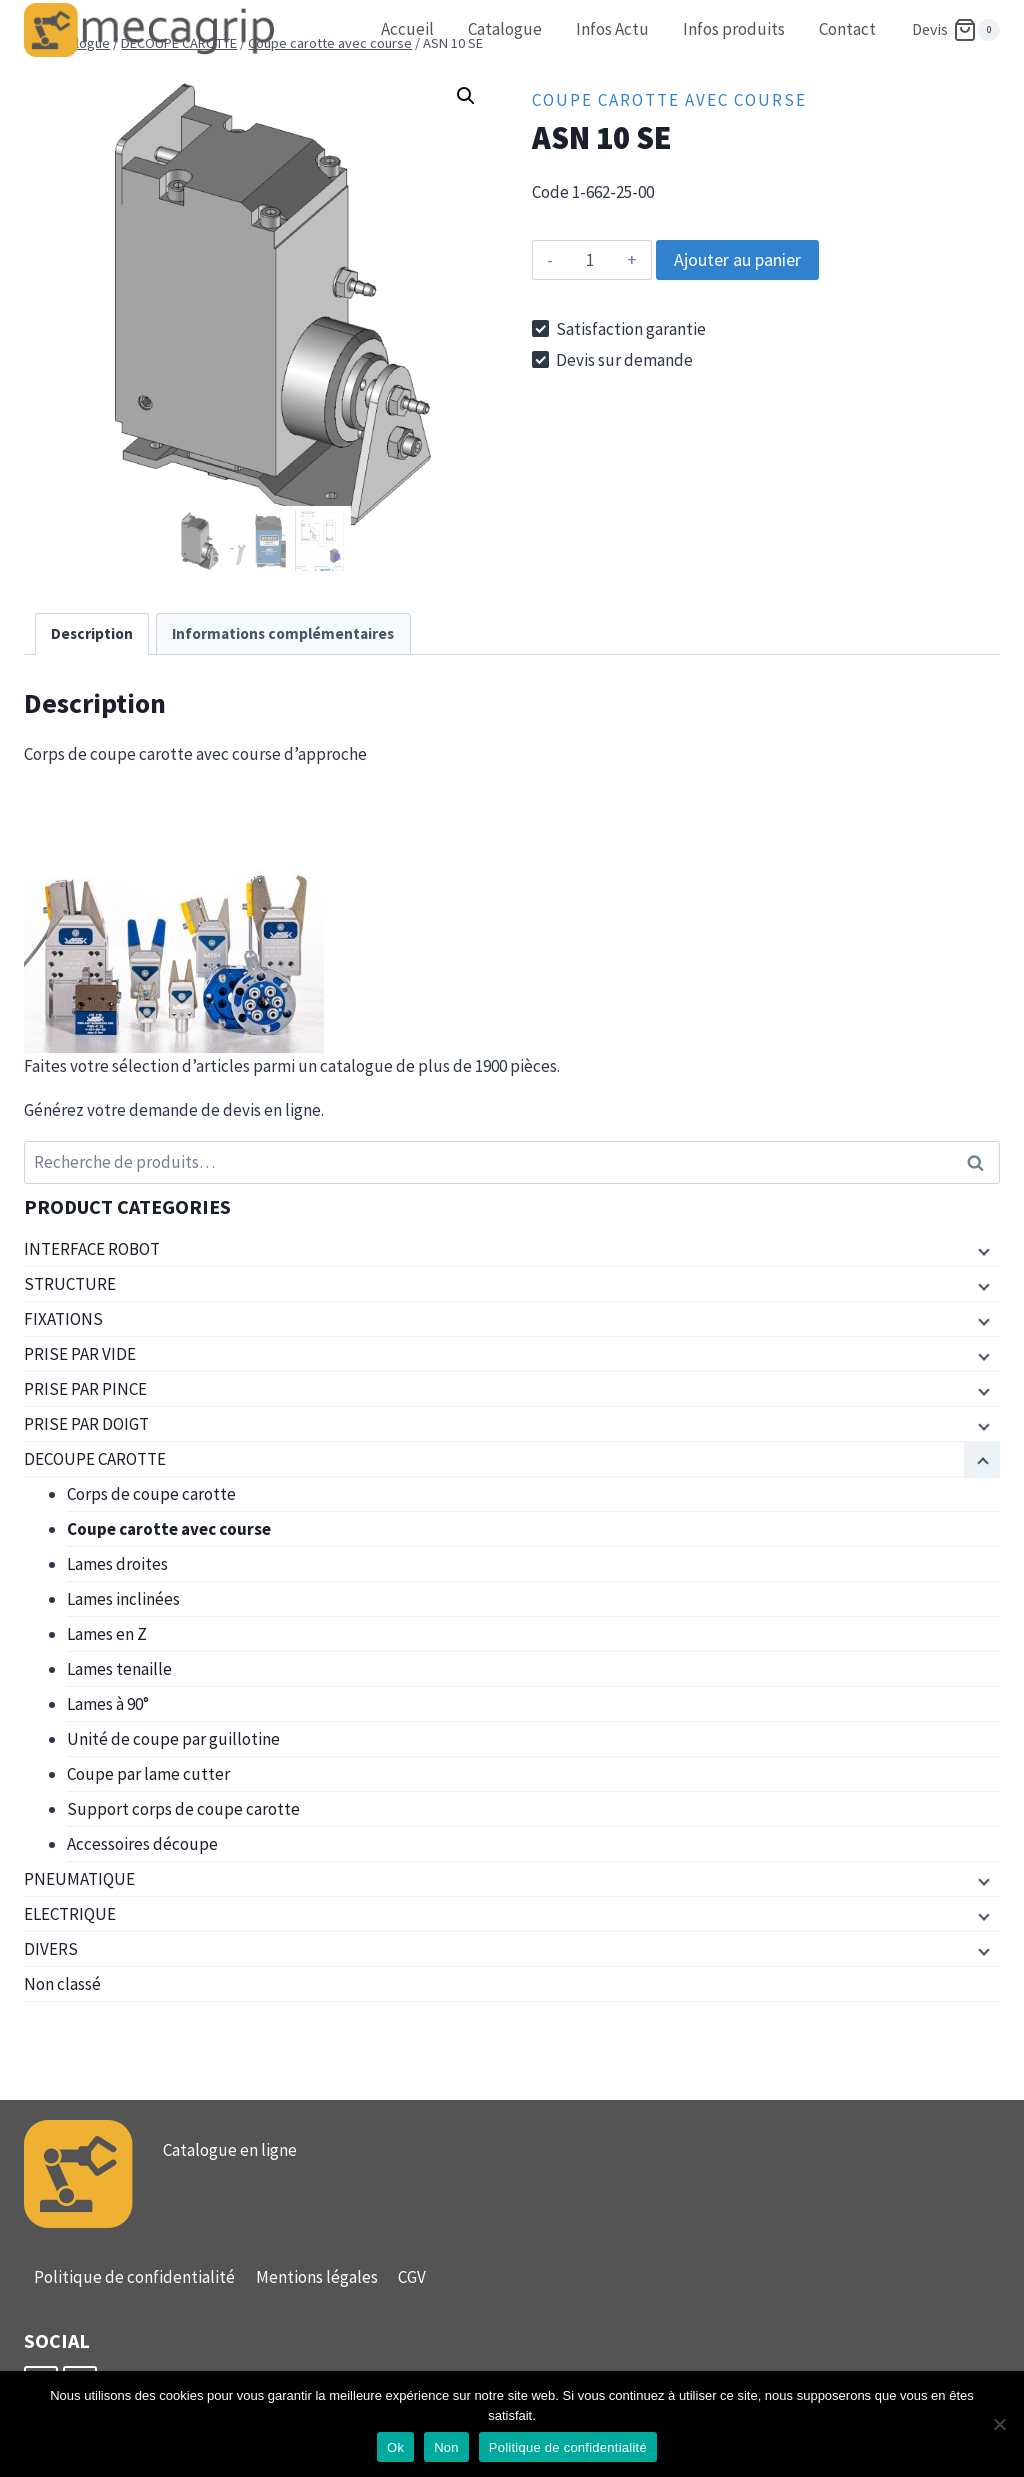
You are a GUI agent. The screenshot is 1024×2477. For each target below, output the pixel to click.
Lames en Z (107, 1634)
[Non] (999, 2424)
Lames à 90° (108, 1704)
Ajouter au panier (737, 259)
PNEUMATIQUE (79, 1879)
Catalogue (505, 29)
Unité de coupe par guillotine (173, 1739)
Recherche (981, 1162)
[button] (466, 96)
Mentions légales (317, 2277)
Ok (395, 2447)
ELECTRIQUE (70, 1914)
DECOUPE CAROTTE (95, 1459)
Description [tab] (92, 633)
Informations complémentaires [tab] (283, 633)
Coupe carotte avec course (669, 100)
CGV (412, 2277)
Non (446, 2447)
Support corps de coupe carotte (183, 1809)
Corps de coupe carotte (151, 1494)
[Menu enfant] (982, 1250)
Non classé (62, 1984)
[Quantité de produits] (589, 260)
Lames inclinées (123, 1599)
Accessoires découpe (142, 1844)
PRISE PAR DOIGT (86, 1424)
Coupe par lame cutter (148, 1774)
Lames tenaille (119, 1669)
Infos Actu (612, 29)
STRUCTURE (70, 1284)
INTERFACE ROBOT (92, 1249)
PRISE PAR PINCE (85, 1389)
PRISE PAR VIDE (80, 1354)
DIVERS (51, 1949)
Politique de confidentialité (134, 2277)
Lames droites (117, 1564)
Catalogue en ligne (230, 2150)
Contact (847, 29)
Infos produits (734, 29)
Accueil (407, 29)
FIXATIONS (63, 1319)
